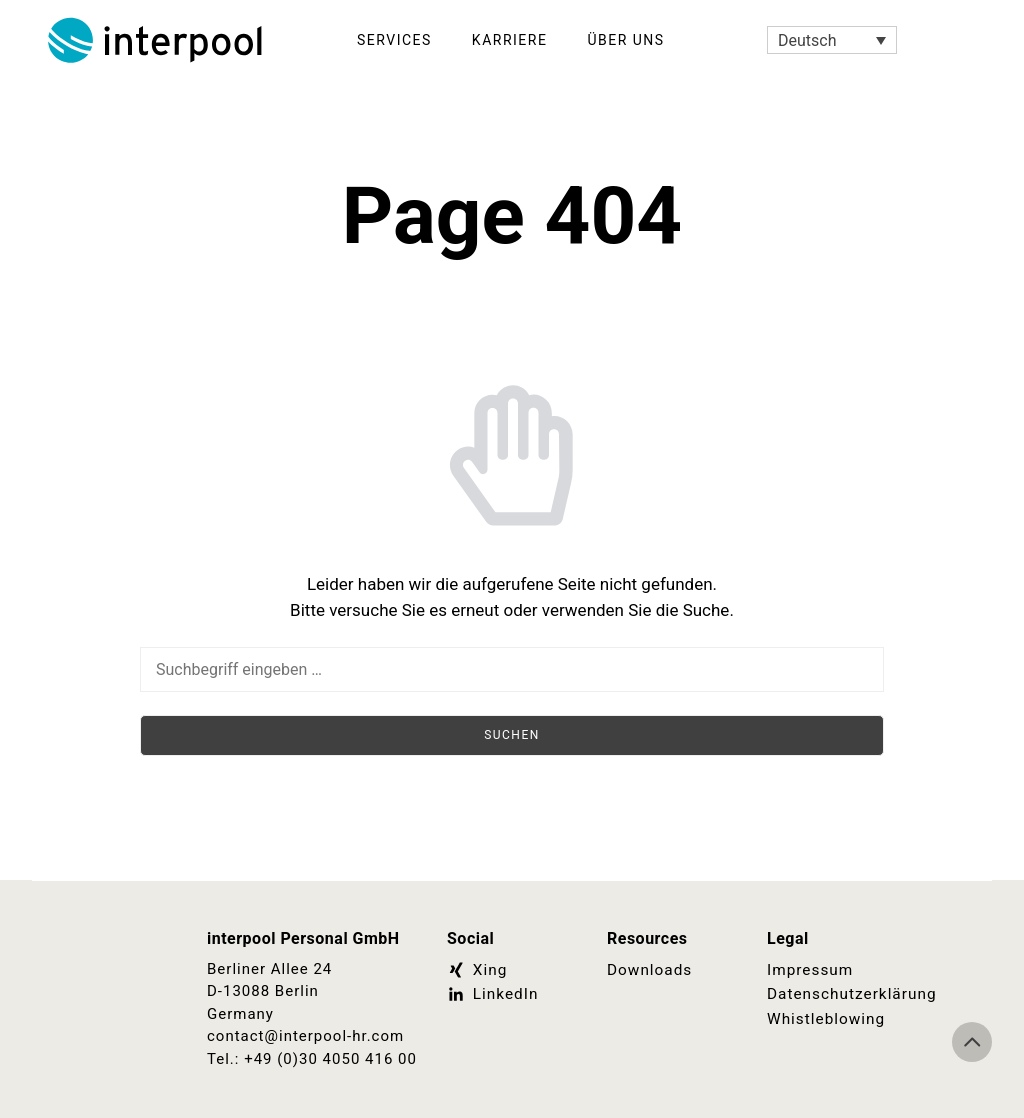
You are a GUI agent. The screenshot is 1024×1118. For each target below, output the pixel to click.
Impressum (809, 970)
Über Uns (625, 40)
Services (394, 40)
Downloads (649, 970)
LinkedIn (492, 994)
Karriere (510, 40)
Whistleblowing (825, 1018)
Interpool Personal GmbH (157, 40)
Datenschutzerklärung (832, 994)
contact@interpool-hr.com (305, 1036)
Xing (476, 970)
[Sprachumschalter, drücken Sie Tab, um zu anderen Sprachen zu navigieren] (832, 40)
